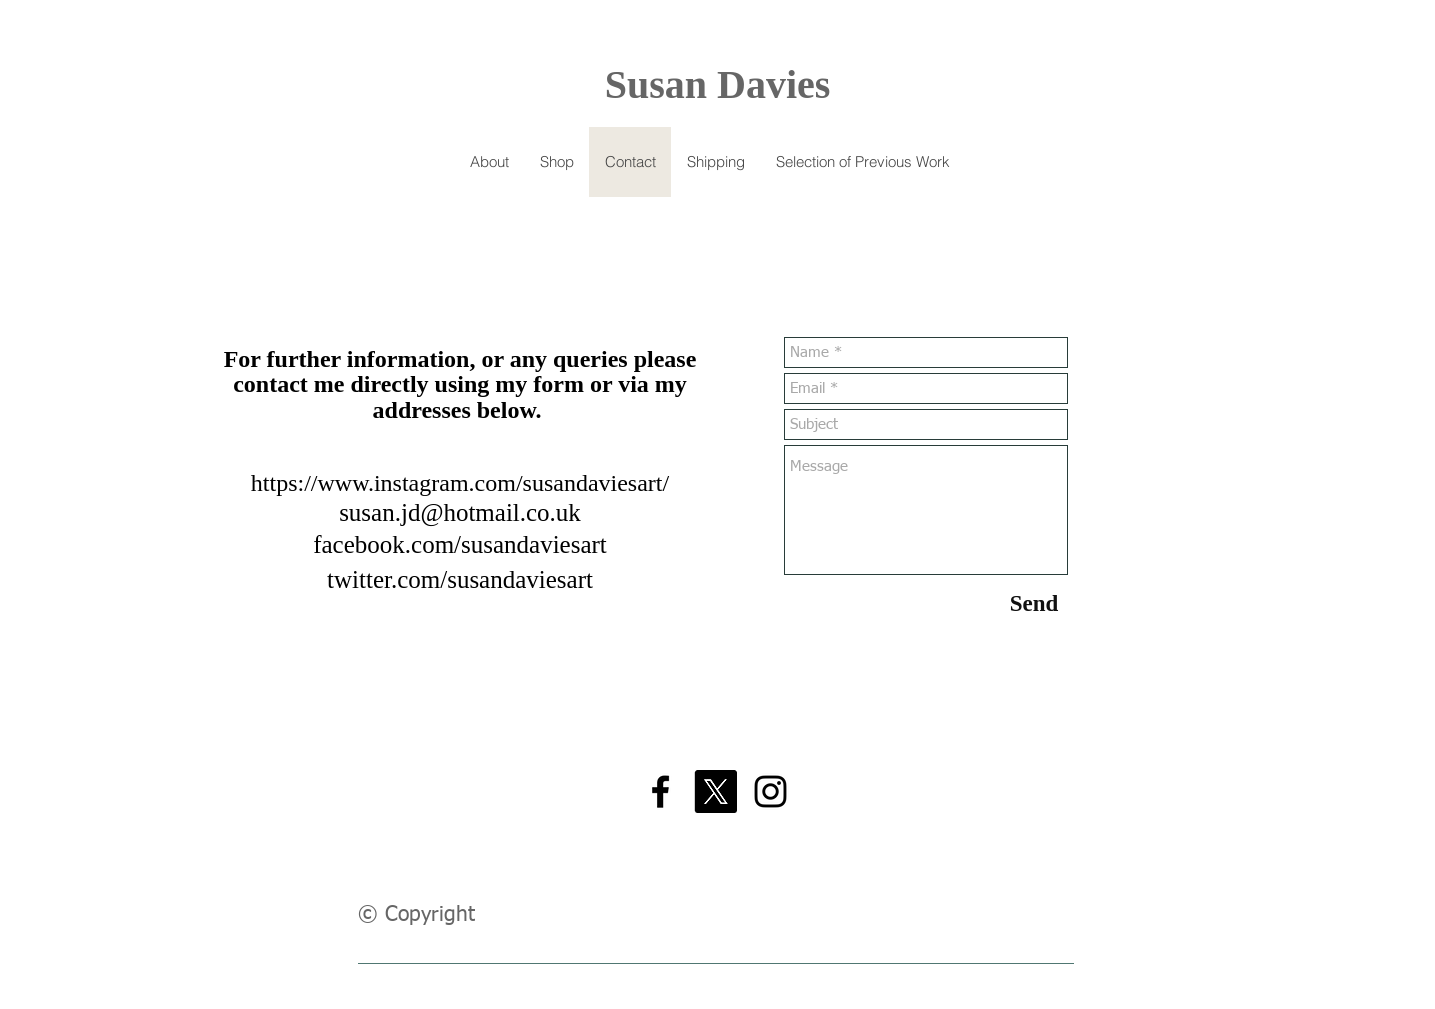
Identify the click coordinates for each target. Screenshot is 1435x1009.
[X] (715, 791)
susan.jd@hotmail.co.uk (460, 512)
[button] (556, 162)
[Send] (1034, 604)
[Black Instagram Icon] (770, 791)
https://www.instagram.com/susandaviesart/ (460, 483)
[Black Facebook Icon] (660, 791)
